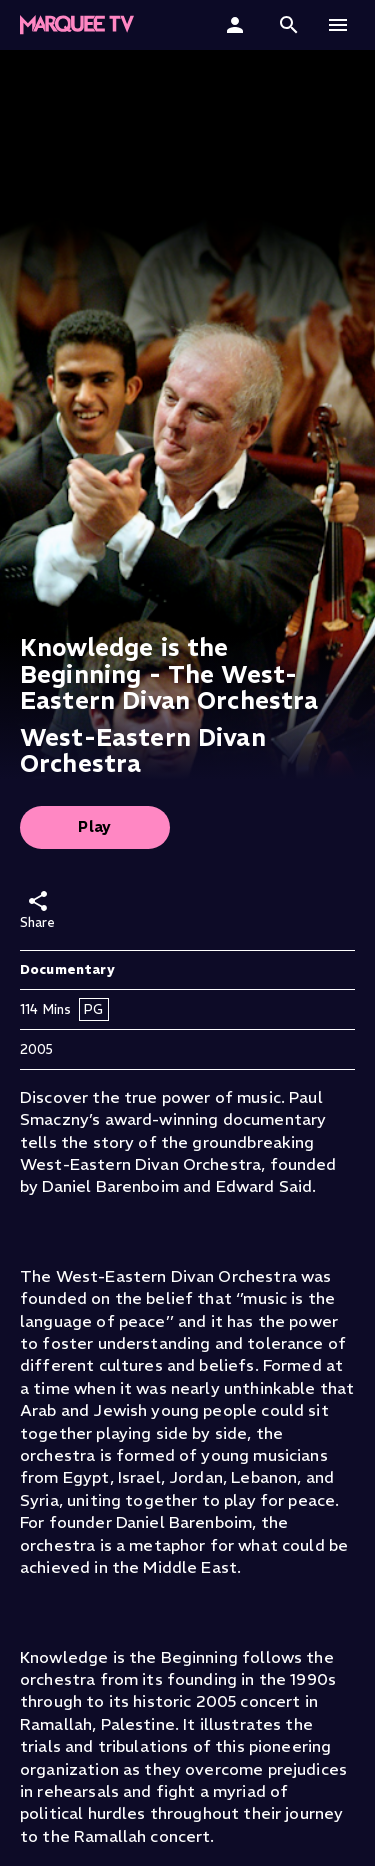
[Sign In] (237, 25)
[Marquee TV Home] (77, 25)
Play (95, 826)
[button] (289, 25)
